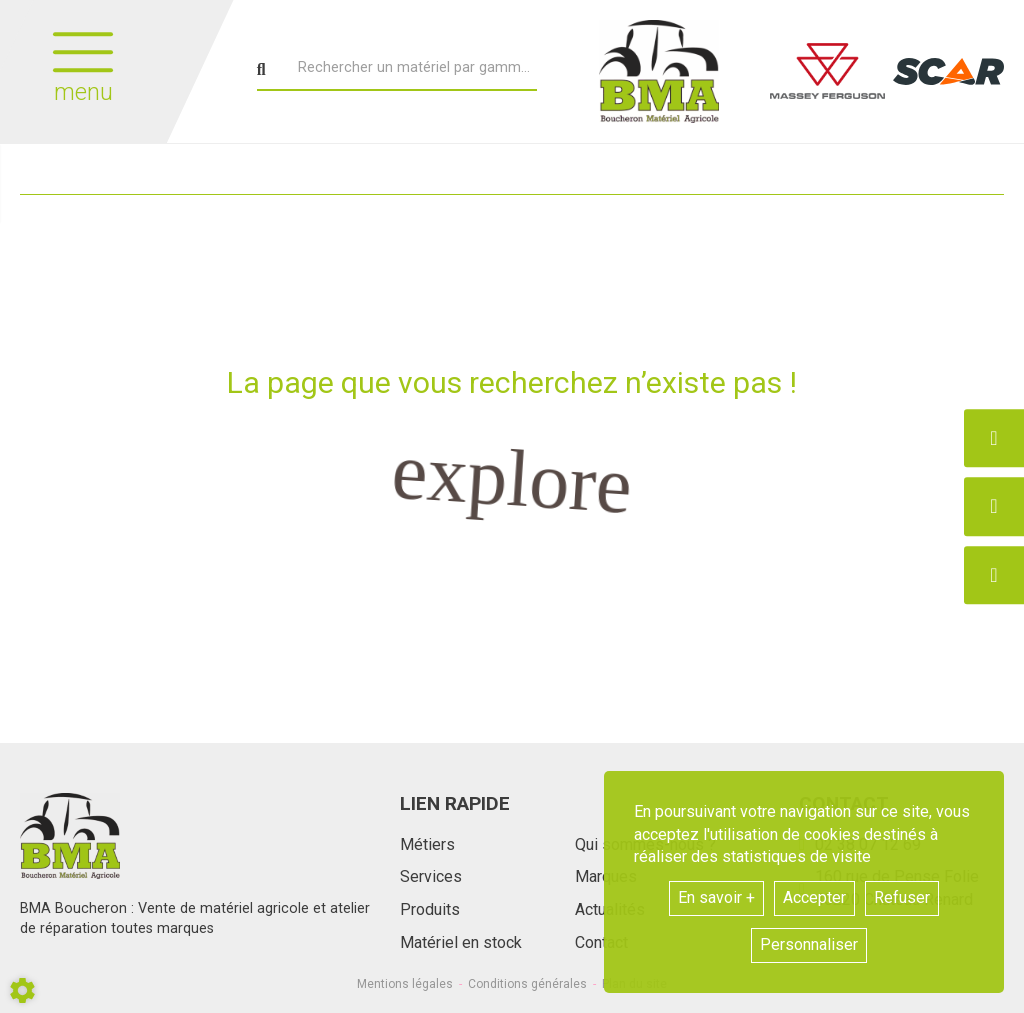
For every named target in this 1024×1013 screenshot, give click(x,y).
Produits (430, 909)
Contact (601, 942)
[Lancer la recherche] (261, 70)
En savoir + (716, 897)
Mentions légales (405, 984)
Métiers (427, 844)
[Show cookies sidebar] (22, 990)
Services (431, 876)
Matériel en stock (461, 942)
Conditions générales (527, 984)
